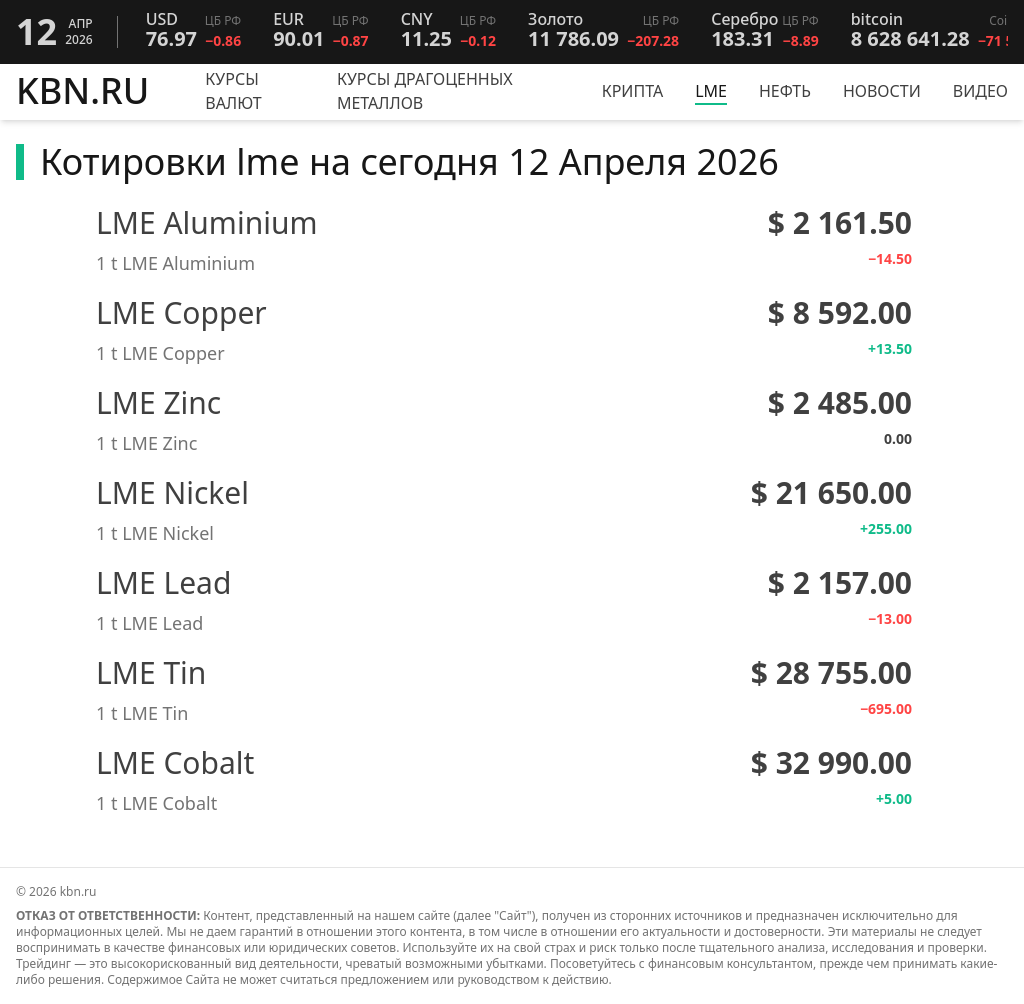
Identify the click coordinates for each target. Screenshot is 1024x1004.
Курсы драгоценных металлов (425, 91)
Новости (882, 91)
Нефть (785, 91)
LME (711, 91)
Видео (980, 91)
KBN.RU (82, 92)
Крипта (633, 91)
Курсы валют (233, 91)
